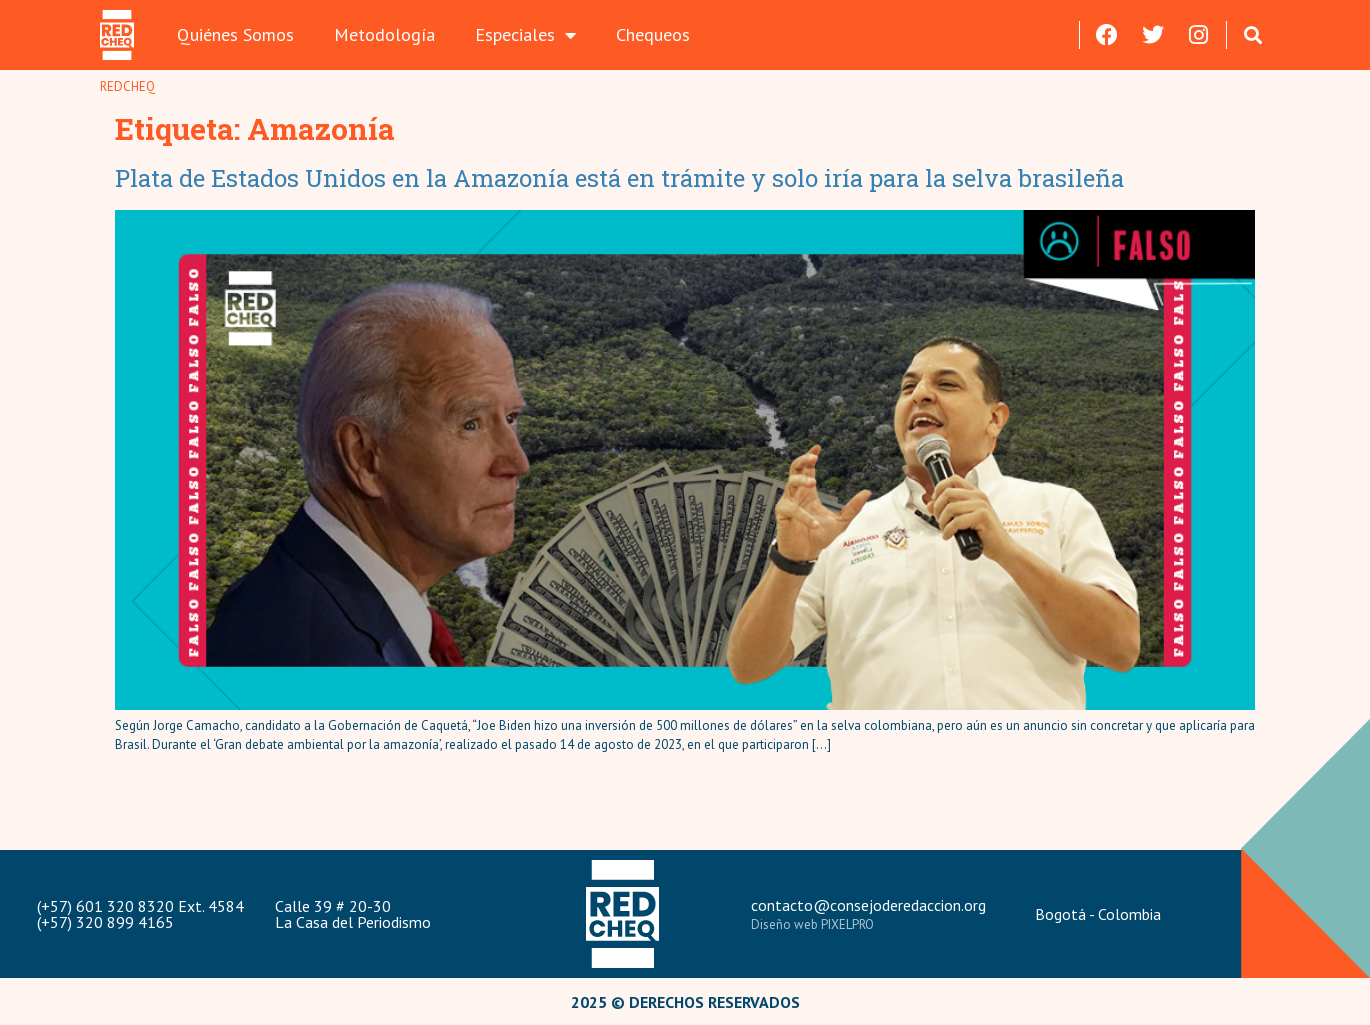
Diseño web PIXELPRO (812, 924)
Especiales (525, 35)
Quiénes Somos (235, 34)
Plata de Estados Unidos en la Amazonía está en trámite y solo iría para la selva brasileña (619, 178)
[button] (1253, 34)
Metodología (384, 34)
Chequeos (653, 34)
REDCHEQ (127, 86)
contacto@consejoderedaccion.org (868, 905)
